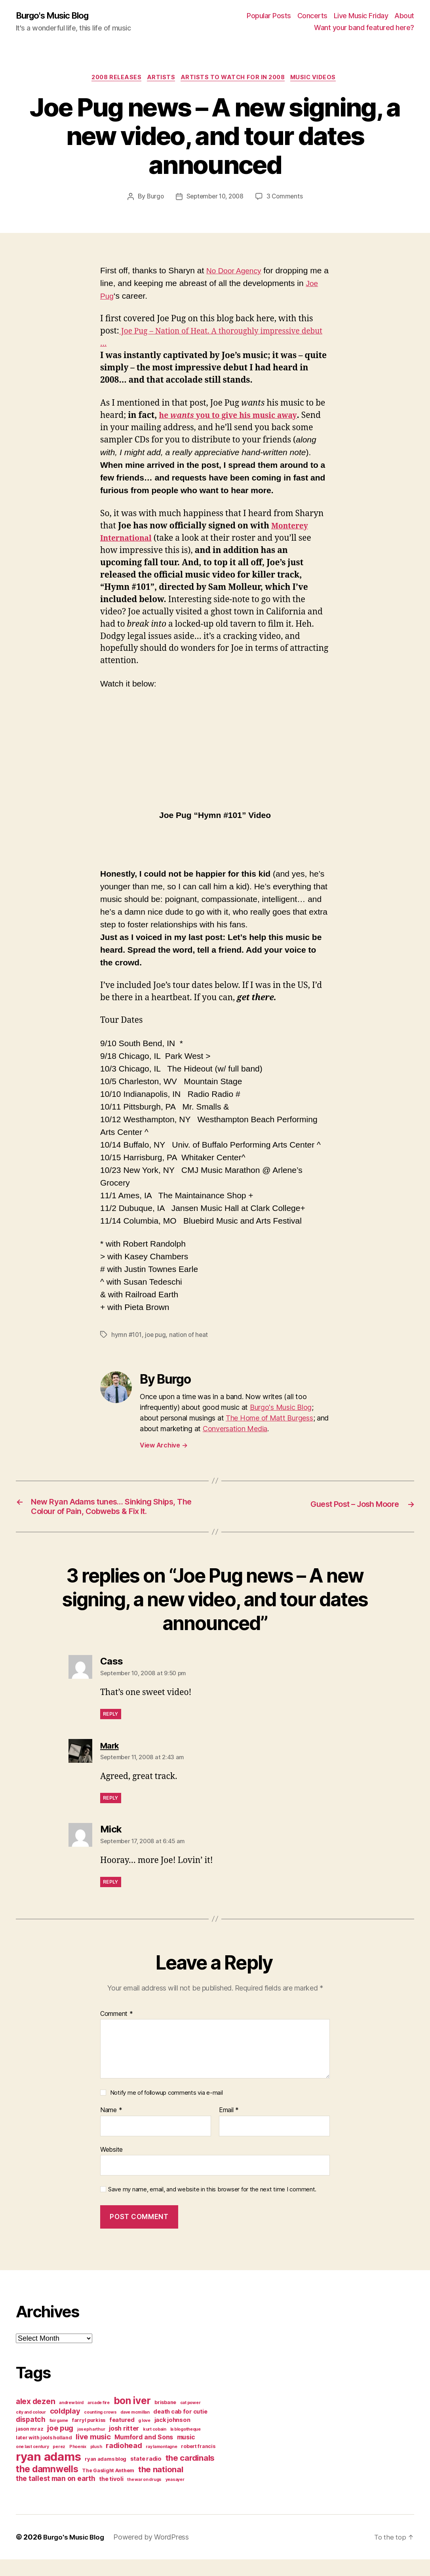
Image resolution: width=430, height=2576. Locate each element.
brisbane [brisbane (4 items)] (165, 2419)
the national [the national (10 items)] (160, 2486)
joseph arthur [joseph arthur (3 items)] (91, 2445)
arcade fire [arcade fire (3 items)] (99, 2419)
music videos (320, 79)
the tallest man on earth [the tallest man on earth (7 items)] (55, 2495)
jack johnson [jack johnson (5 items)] (172, 2436)
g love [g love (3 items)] (144, 2437)
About (404, 16)
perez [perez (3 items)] (59, 2463)
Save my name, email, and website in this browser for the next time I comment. (212, 2206)
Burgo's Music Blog (57, 16)
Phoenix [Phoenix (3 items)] (77, 2463)
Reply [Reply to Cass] (110, 1730)
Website (111, 2166)
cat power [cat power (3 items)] (190, 2419)
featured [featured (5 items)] (122, 2436)
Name (111, 2126)
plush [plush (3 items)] (96, 2463)
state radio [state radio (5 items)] (146, 2475)
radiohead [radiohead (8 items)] (124, 2462)
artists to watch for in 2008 (236, 79)
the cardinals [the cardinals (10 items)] (190, 2474)
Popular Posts (269, 16)
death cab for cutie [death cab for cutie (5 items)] (180, 2428)
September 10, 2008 (214, 198)
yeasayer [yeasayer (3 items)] (175, 2496)
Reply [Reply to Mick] (110, 1898)
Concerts (312, 16)
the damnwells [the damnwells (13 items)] (47, 2485)
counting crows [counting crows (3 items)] (100, 2428)
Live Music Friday (361, 16)
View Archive (163, 1446)
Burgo (153, 198)
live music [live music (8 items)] (93, 2453)
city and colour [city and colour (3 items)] (31, 2428)
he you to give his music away (234, 417)
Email (229, 2126)
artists (160, 79)
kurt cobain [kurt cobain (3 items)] (154, 2445)
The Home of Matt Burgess (269, 1419)
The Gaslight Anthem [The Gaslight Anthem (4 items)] (108, 2487)
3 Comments (287, 198)
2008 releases (112, 79)
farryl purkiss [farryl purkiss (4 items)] (88, 2437)
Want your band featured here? (364, 28)
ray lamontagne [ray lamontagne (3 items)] (161, 2463)
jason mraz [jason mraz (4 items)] (29, 2445)
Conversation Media (235, 1430)
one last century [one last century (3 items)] (32, 2463)
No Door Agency (236, 272)
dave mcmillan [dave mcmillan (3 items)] (135, 2428)
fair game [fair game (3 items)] (58, 2437)
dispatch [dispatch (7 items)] (31, 2436)
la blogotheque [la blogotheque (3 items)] (185, 2445)
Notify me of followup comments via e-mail (166, 2109)
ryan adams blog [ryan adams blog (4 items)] (105, 2476)
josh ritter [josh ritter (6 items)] (124, 2445)
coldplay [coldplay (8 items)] (65, 2427)
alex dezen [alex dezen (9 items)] (35, 2418)
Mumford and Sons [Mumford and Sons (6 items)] (143, 2454)
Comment (116, 2030)
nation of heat (191, 1336)
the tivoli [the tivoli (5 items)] (111, 2495)
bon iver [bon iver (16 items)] (132, 2417)
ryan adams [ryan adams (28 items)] (48, 2473)
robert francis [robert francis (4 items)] (198, 2463)
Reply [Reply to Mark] (110, 1814)
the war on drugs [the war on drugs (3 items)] (144, 2496)
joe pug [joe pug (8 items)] (60, 2444)
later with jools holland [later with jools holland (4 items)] (44, 2454)
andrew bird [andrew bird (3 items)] (71, 2419)
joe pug (156, 1336)
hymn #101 (127, 1336)
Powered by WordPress (155, 2553)
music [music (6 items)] (186, 2454)
